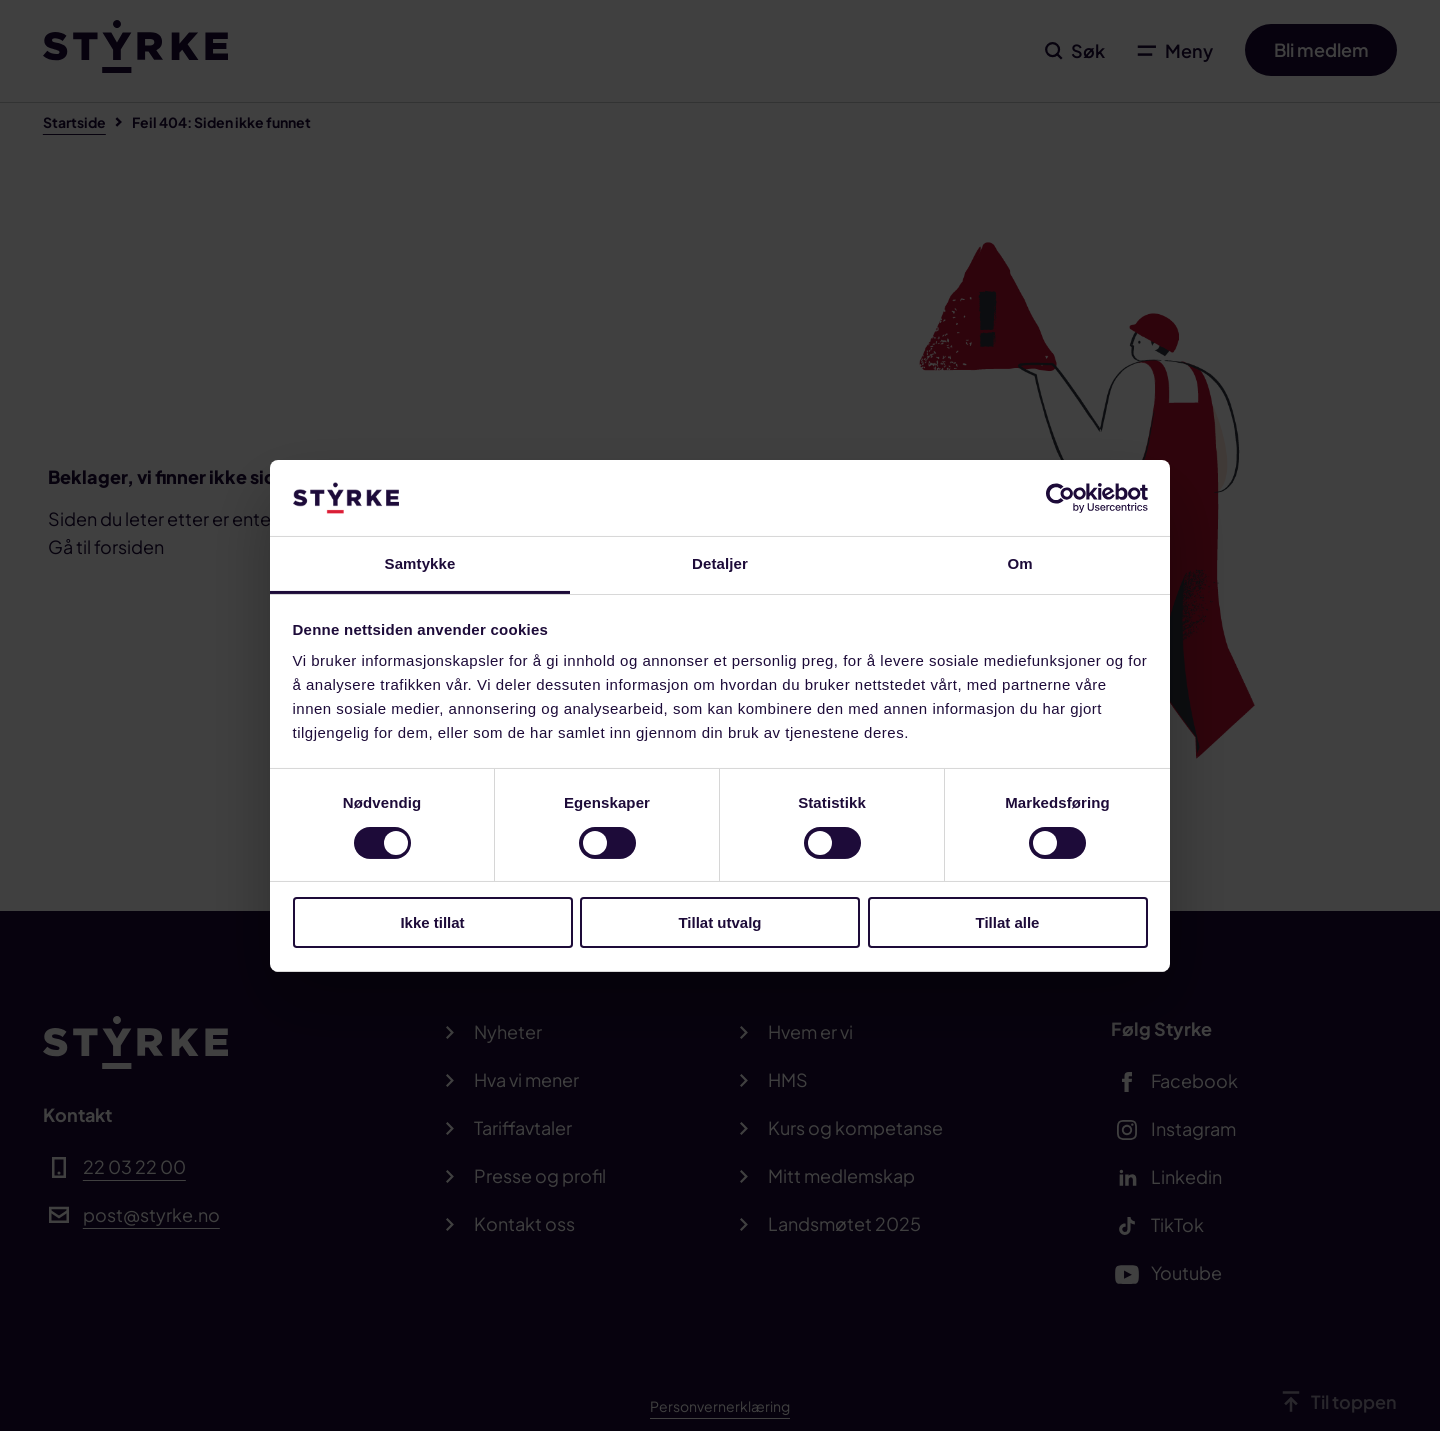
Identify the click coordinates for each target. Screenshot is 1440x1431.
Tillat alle (1008, 922)
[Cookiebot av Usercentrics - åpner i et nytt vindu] (1060, 498)
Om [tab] (1019, 563)
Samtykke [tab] (420, 563)
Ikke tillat (432, 922)
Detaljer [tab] (720, 563)
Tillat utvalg (719, 922)
